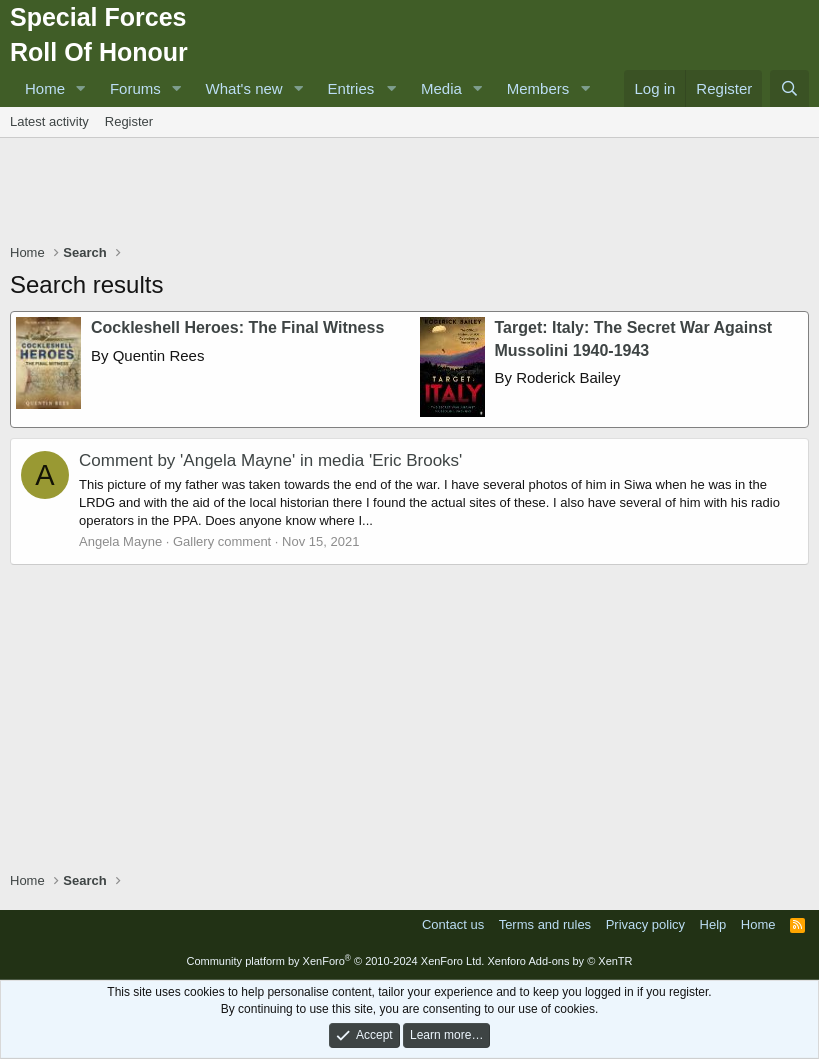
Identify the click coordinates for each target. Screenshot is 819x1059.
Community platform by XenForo (335, 961)
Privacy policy (645, 924)
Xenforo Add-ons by (559, 961)
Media (441, 88)
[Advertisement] (410, 193)
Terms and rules (545, 924)
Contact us (453, 924)
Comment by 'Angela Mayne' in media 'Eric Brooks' (270, 460)
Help (713, 924)
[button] (81, 88)
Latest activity (49, 121)
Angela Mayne (120, 541)
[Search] (789, 88)
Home (45, 88)
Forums (135, 88)
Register (129, 121)
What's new (244, 88)
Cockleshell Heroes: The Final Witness (237, 327)
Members (538, 88)
